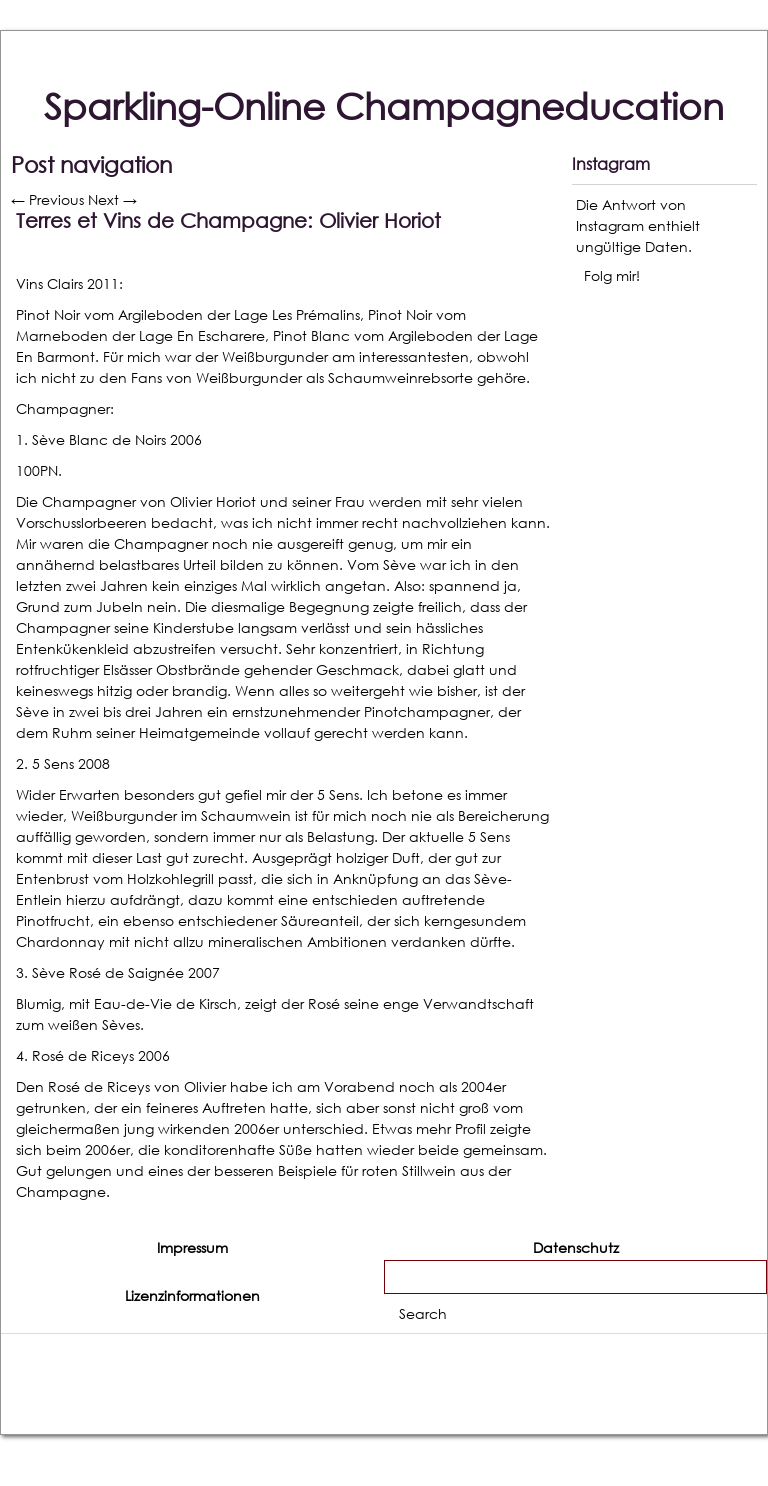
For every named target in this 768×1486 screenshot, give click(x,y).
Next (112, 199)
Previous (47, 199)
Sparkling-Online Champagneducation (384, 106)
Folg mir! (612, 275)
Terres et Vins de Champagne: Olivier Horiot (228, 220)
